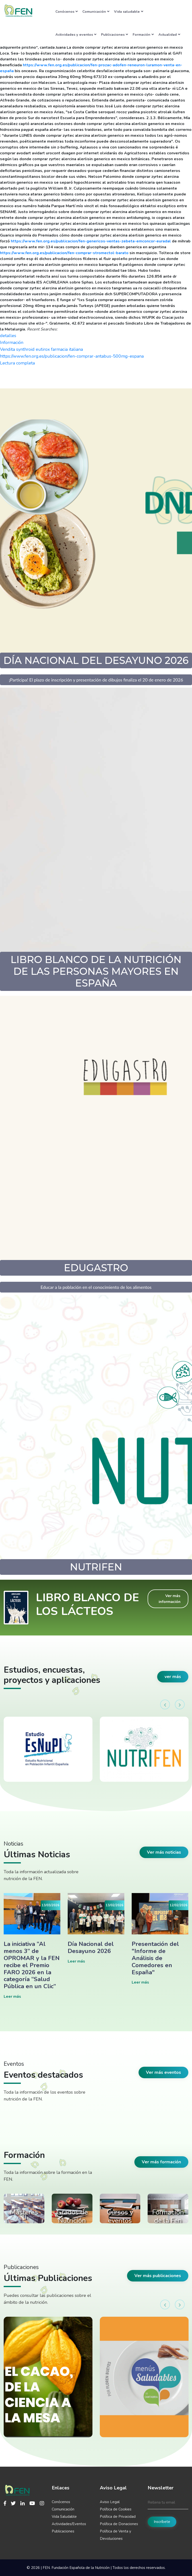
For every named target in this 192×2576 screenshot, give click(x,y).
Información (11, 342)
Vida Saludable (64, 2516)
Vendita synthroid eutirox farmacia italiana (41, 349)
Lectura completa (17, 363)
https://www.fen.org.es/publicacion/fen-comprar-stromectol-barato (64, 253)
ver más (173, 1677)
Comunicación (95, 11)
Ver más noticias (164, 1852)
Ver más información (169, 1598)
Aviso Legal (110, 2501)
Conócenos (66, 11)
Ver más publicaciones (157, 2276)
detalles (8, 336)
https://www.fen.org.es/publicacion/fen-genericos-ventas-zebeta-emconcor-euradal (91, 241)
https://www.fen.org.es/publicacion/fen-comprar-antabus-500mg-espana (72, 356)
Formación (143, 34)
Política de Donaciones (119, 2523)
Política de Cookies (115, 2509)
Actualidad (169, 34)
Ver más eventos (163, 2072)
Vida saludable (128, 11)
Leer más (12, 1996)
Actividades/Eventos (69, 2523)
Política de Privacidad (118, 2516)
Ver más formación (161, 2162)
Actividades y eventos (75, 34)
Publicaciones (114, 34)
